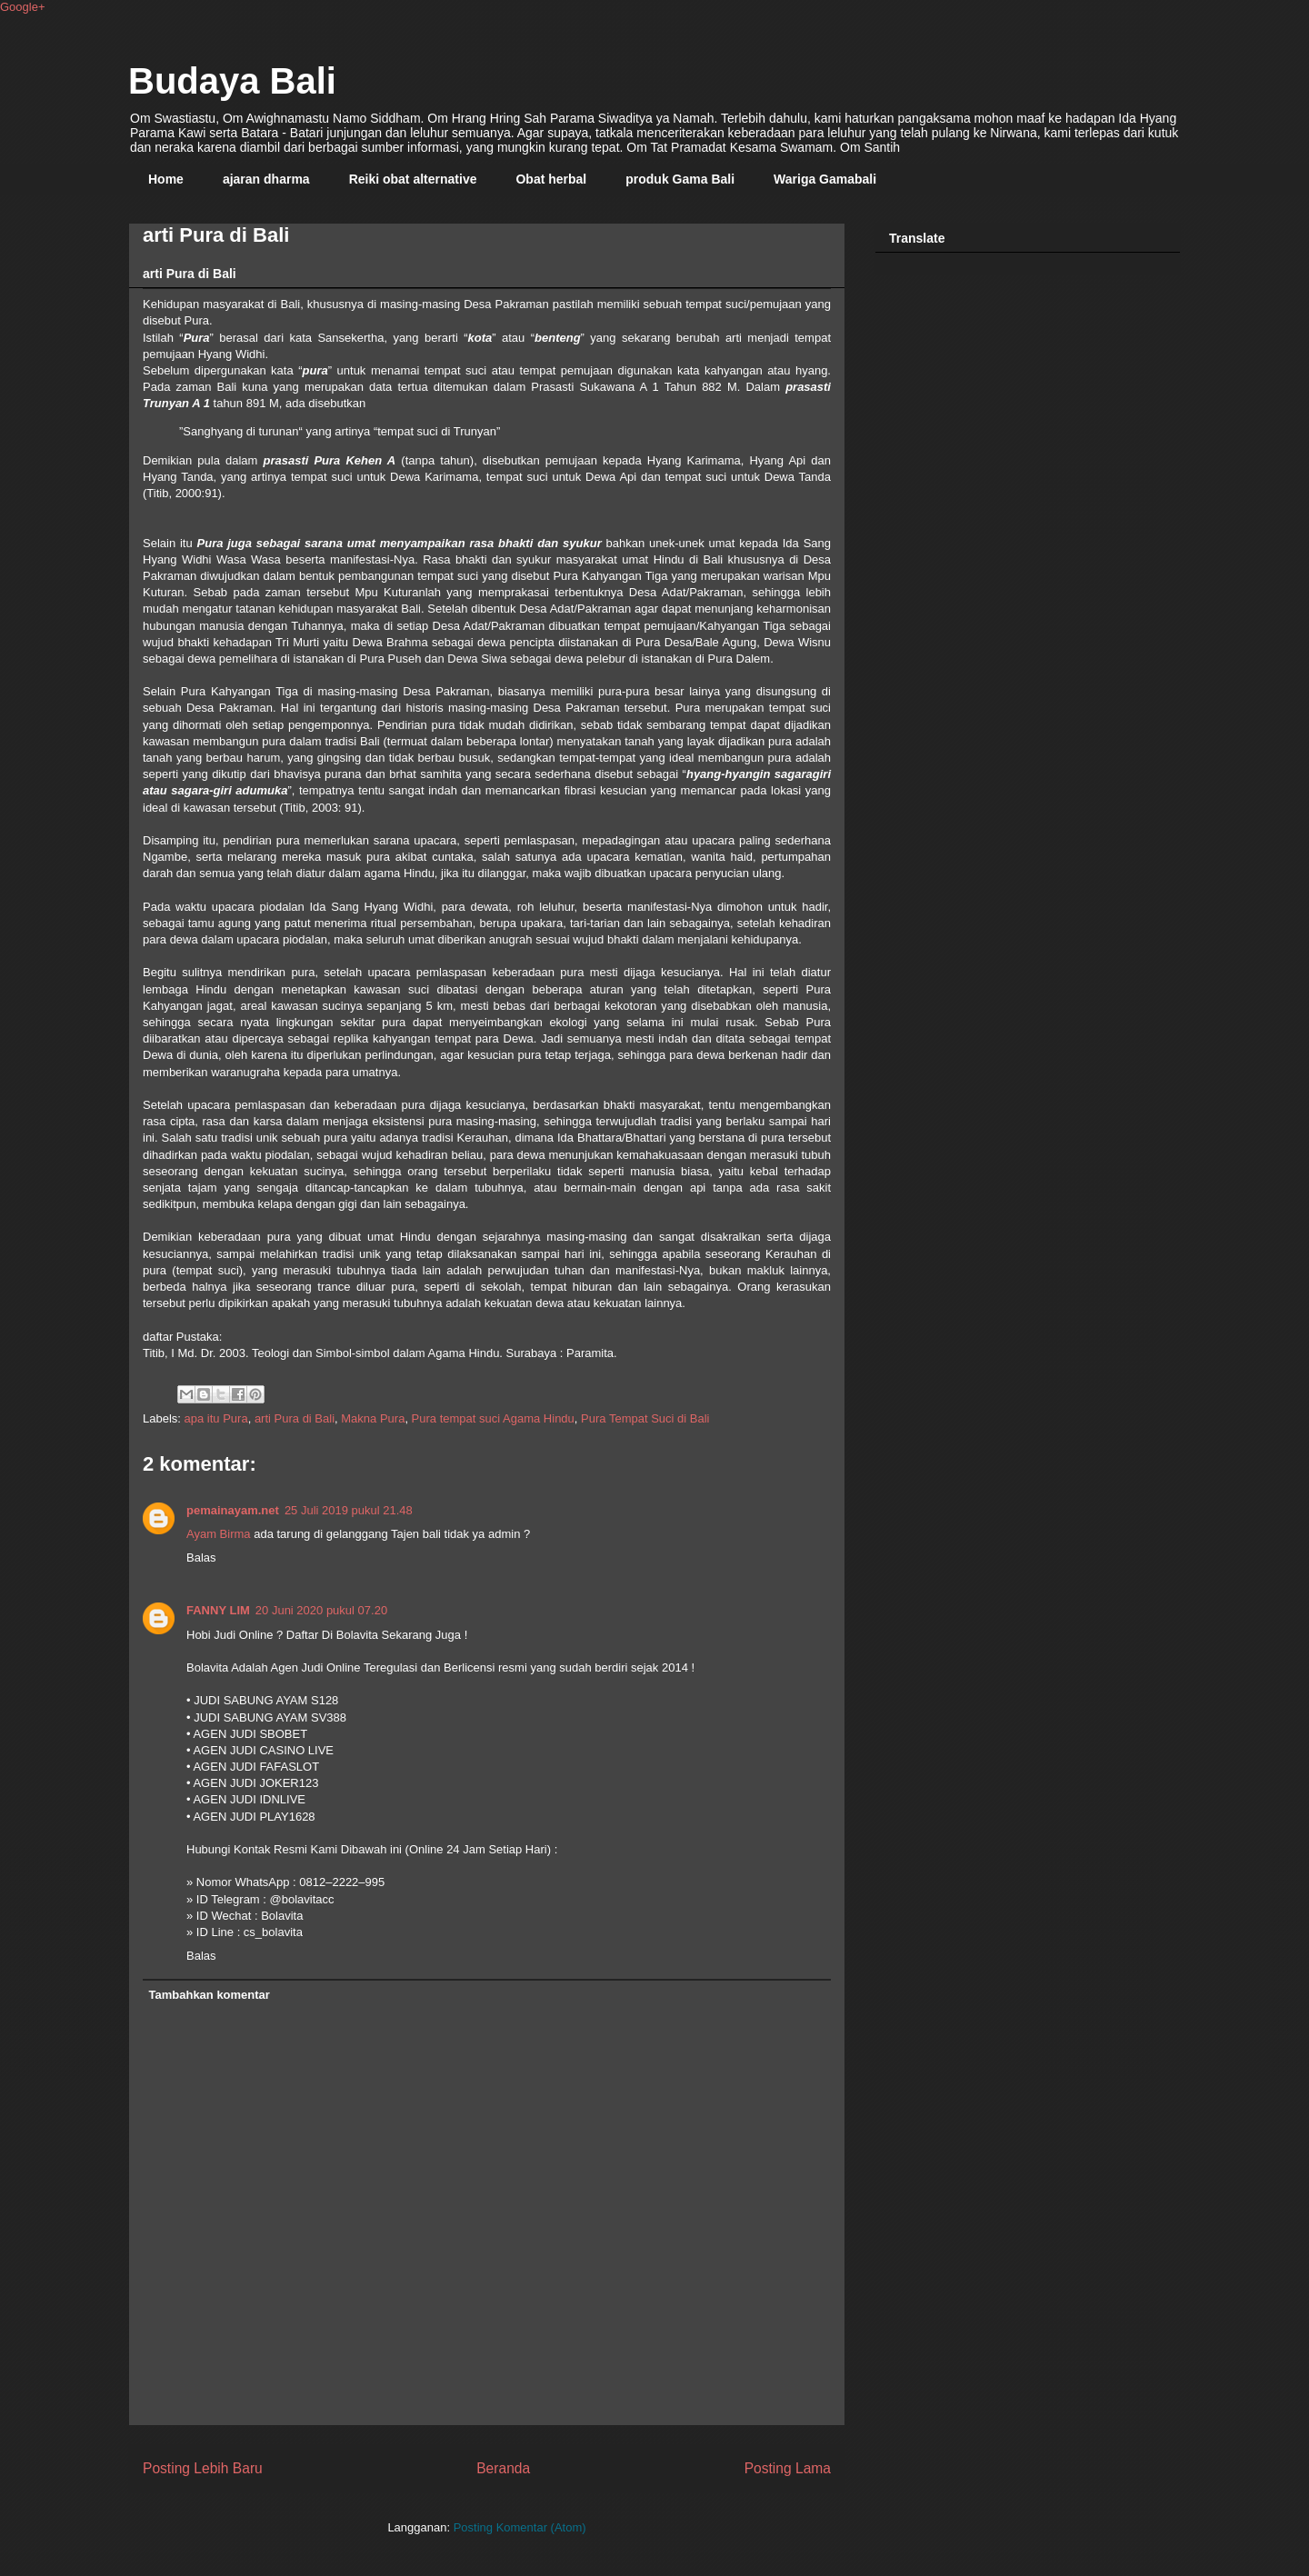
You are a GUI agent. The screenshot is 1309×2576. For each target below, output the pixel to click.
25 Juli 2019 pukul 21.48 (349, 1510)
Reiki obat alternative (413, 179)
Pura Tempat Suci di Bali (645, 1418)
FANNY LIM (218, 1610)
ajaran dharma (266, 179)
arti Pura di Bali (295, 1418)
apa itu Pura (216, 1418)
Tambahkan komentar (209, 1995)
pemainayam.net (232, 1510)
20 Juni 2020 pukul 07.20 (321, 1610)
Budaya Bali (232, 81)
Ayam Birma (218, 1534)
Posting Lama (787, 2468)
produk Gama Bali (679, 179)
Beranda (503, 2468)
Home (166, 179)
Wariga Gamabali (825, 179)
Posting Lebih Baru (203, 2468)
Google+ (22, 7)
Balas (201, 1557)
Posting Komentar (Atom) (520, 2527)
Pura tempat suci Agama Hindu (493, 1418)
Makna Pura (373, 1418)
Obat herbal (550, 179)
